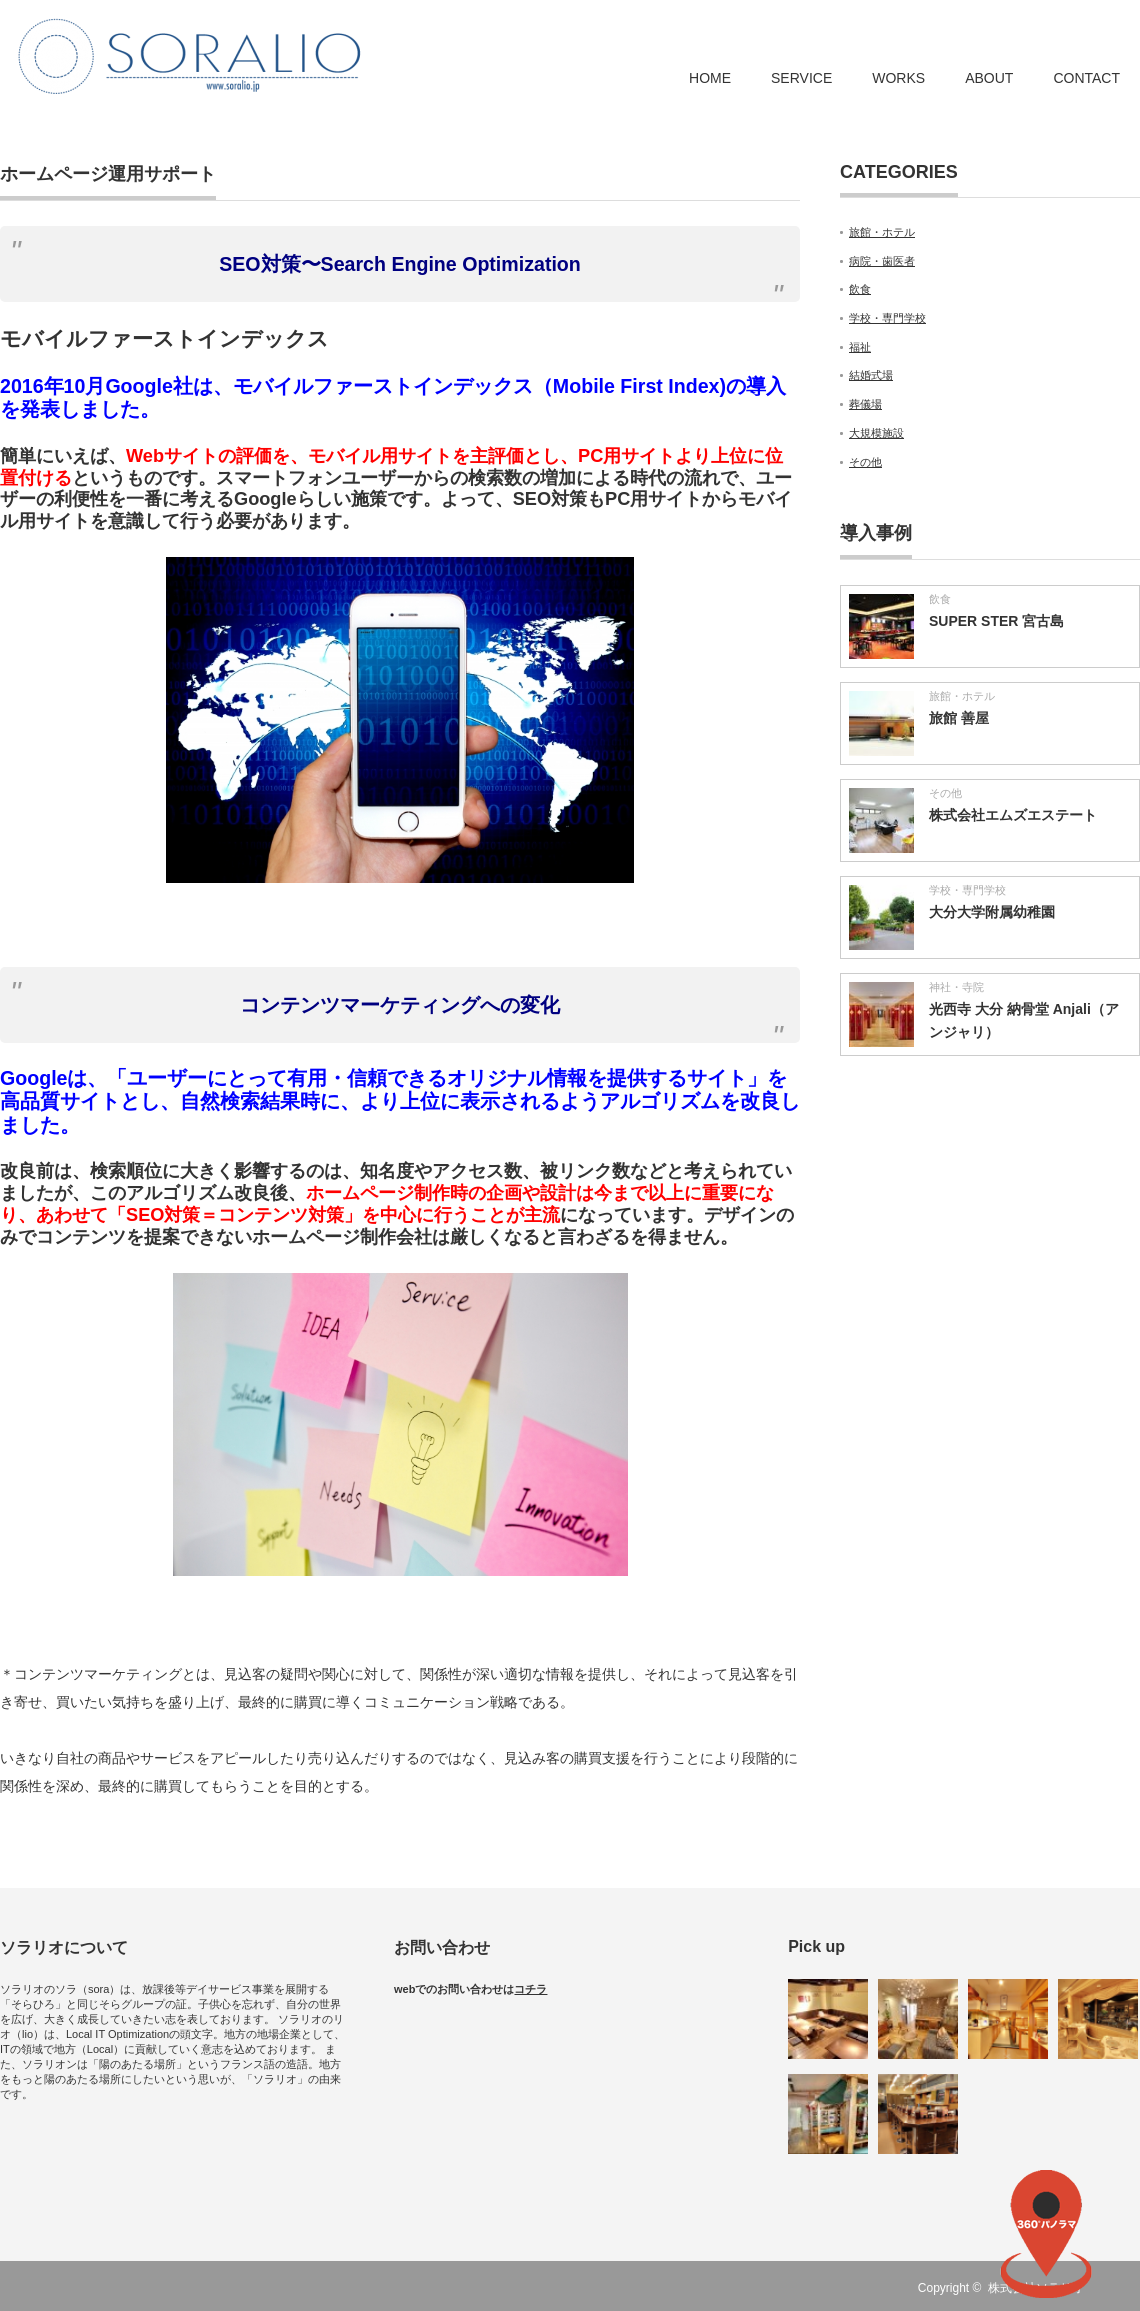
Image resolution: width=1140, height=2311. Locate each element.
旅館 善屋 (959, 718)
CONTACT (1086, 78)
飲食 (860, 289)
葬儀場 (865, 404)
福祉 (860, 347)
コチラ (530, 1989)
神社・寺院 (956, 987)
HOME (710, 78)
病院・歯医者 (882, 261)
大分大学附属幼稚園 (992, 912)
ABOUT (989, 78)
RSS (1128, 2288)
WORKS (898, 78)
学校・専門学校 (887, 318)
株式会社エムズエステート (1013, 815)
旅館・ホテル (882, 232)
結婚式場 (871, 375)
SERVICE (801, 78)
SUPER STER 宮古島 (996, 621)
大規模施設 (876, 433)
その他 (865, 462)
